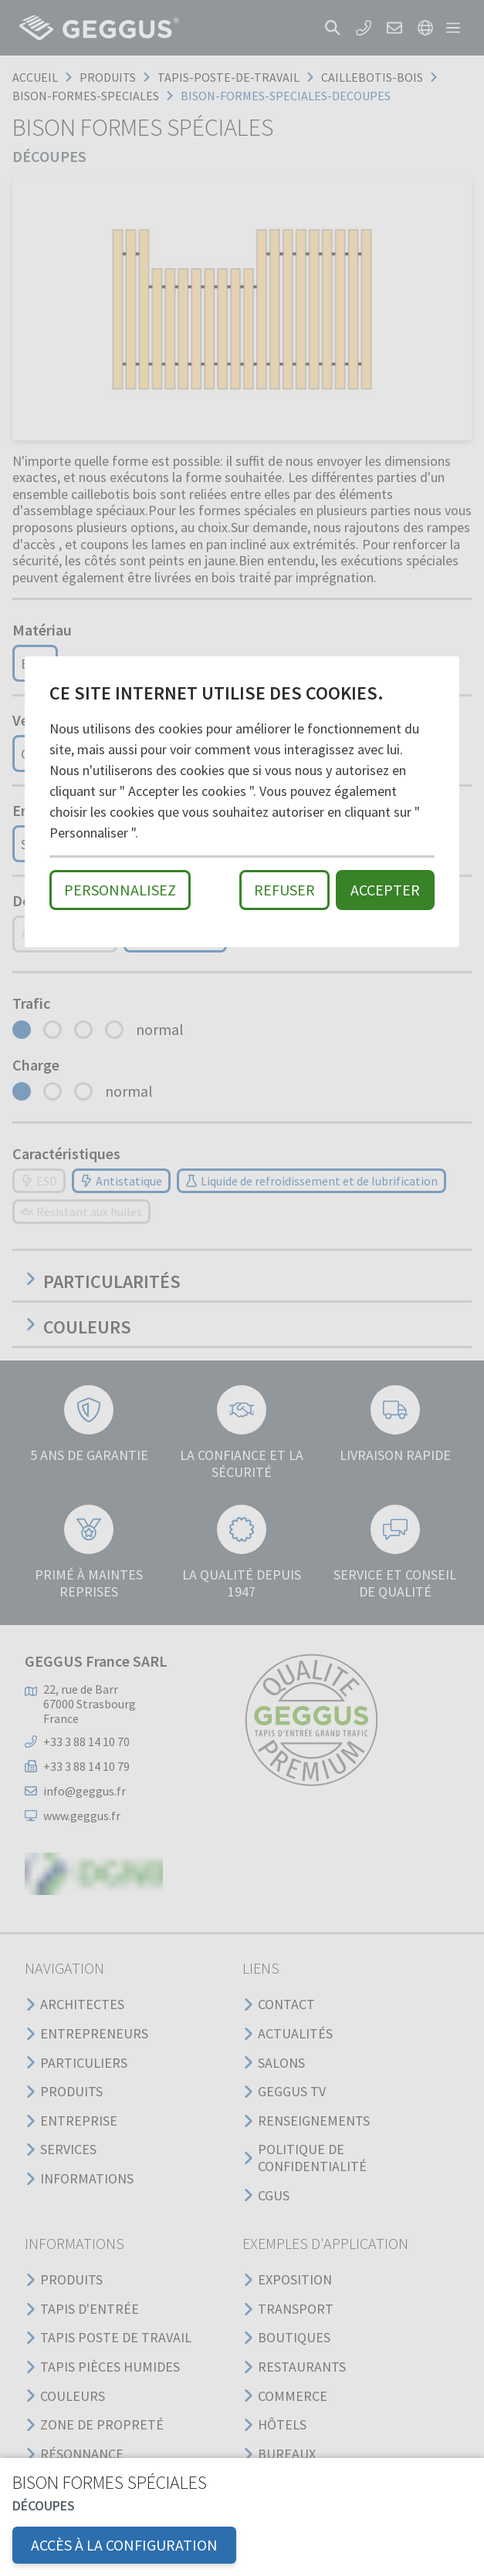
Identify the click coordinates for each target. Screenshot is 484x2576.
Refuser (284, 889)
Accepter (385, 889)
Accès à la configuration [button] (124, 2544)
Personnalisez (120, 889)
